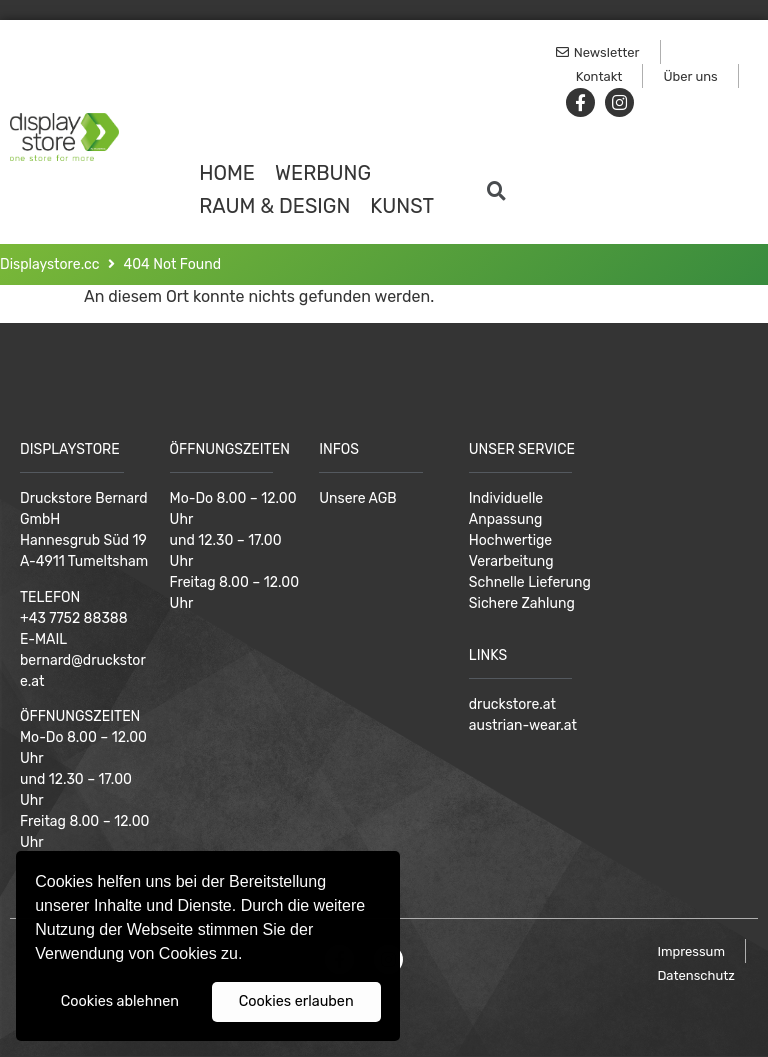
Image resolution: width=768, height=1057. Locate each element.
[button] (250, 956)
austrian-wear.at (523, 725)
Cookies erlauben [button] (296, 1001)
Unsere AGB (357, 498)
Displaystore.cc (50, 264)
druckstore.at (512, 704)
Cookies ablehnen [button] (120, 1001)
